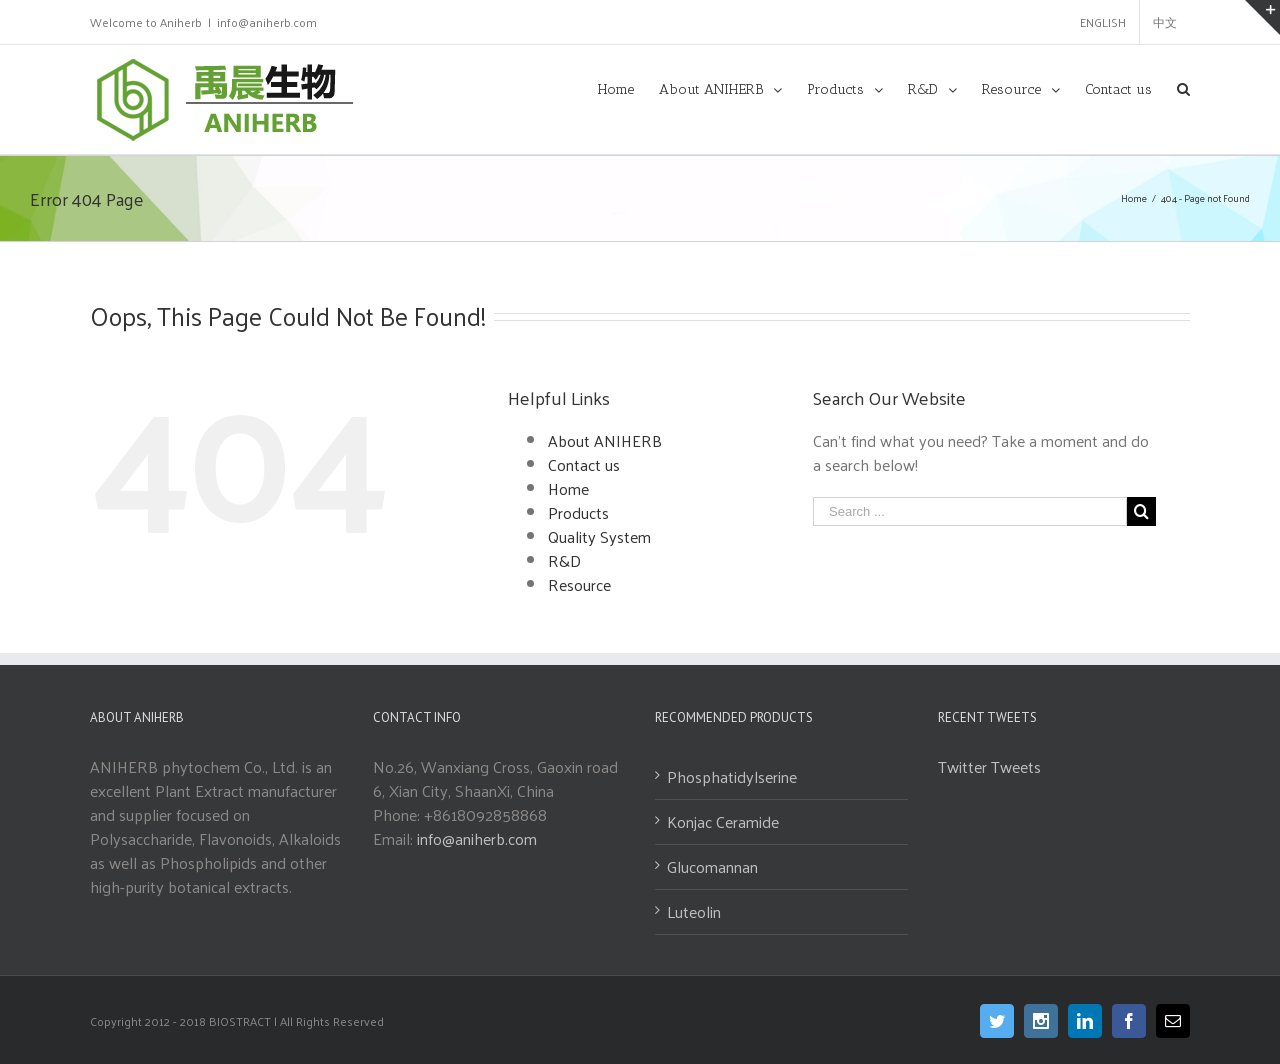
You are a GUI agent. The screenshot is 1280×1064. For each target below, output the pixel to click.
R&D (564, 560)
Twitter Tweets (989, 766)
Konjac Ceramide (723, 822)
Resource (579, 584)
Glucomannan (712, 867)
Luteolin (694, 912)
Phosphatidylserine (732, 777)
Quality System (599, 536)
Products (578, 512)
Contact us (584, 464)
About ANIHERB (605, 440)
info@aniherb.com (267, 22)
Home (568, 488)
